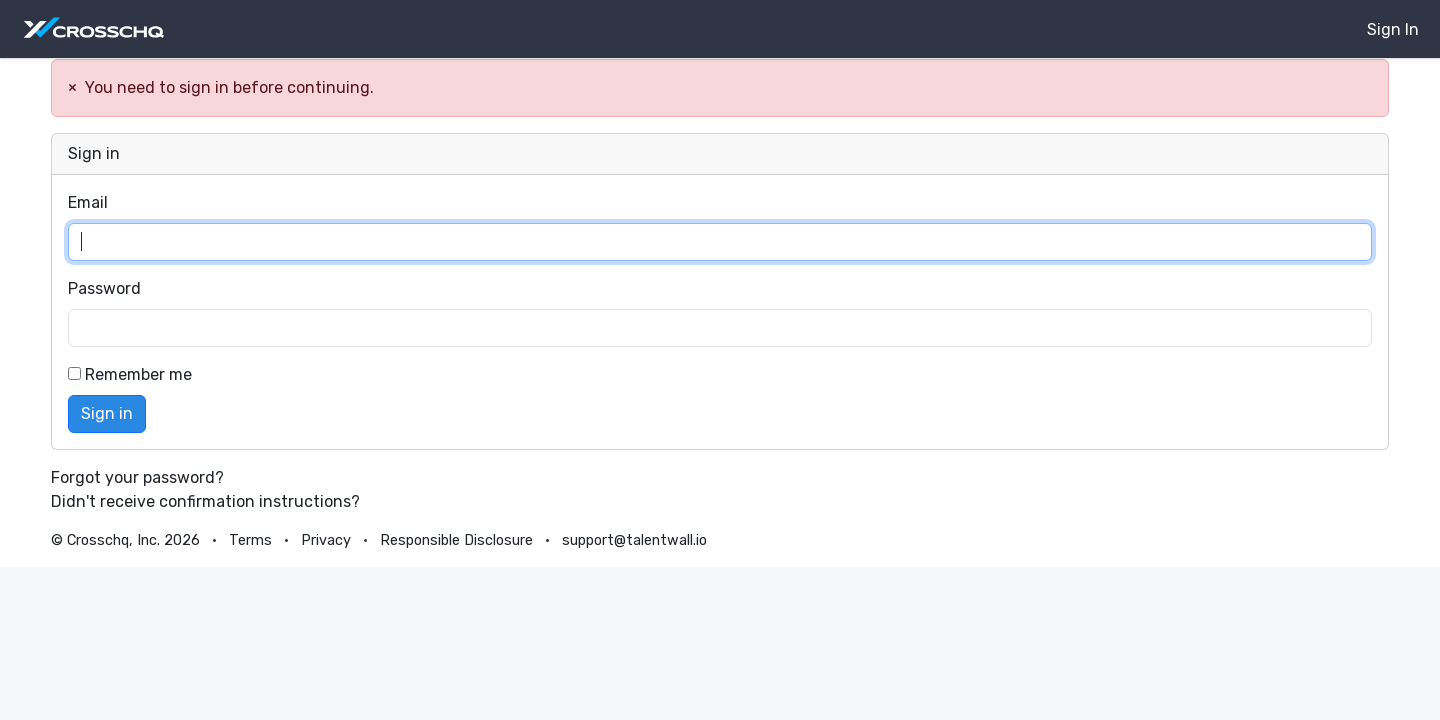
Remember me (130, 374)
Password (104, 288)
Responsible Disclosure (456, 540)
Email (88, 202)
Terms (250, 540)
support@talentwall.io (634, 540)
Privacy (326, 540)
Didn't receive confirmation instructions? (205, 501)
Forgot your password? (137, 477)
